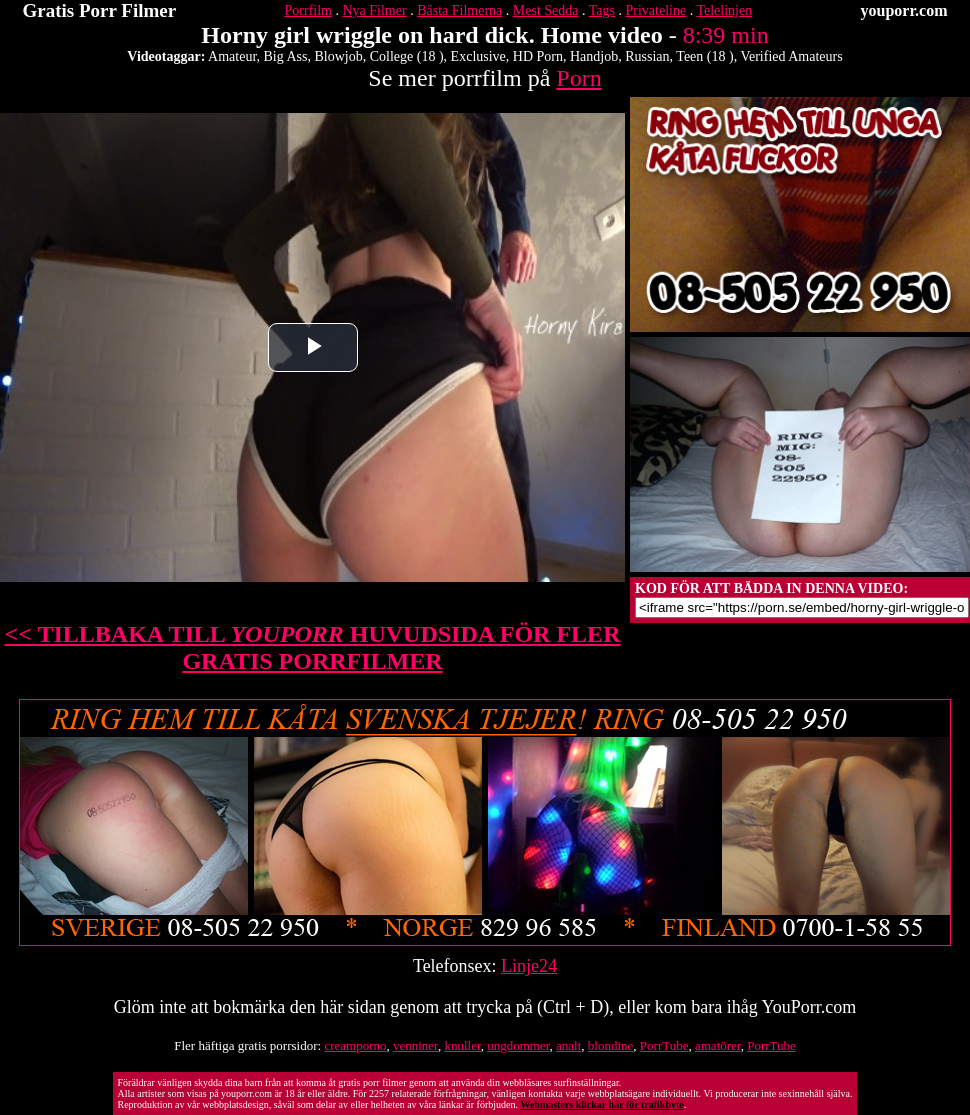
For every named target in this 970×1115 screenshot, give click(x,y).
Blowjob (339, 56)
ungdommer (518, 1045)
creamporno (355, 1045)
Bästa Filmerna (459, 10)
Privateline (656, 10)
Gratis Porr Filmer (100, 10)
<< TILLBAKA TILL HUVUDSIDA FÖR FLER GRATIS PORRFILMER (313, 647)
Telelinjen (724, 10)
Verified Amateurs (791, 56)
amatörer (718, 1045)
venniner (415, 1045)
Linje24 (529, 966)
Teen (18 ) (704, 56)
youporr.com (904, 10)
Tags (602, 10)
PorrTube (664, 1045)
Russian (647, 56)
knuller (462, 1045)
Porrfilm (308, 10)
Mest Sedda (546, 10)
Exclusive (478, 56)
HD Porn (538, 56)
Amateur (232, 56)
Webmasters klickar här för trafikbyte (601, 1104)
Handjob (594, 56)
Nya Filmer (374, 10)
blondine (611, 1045)
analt (568, 1045)
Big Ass (286, 56)
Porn (578, 78)
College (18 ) (407, 56)
